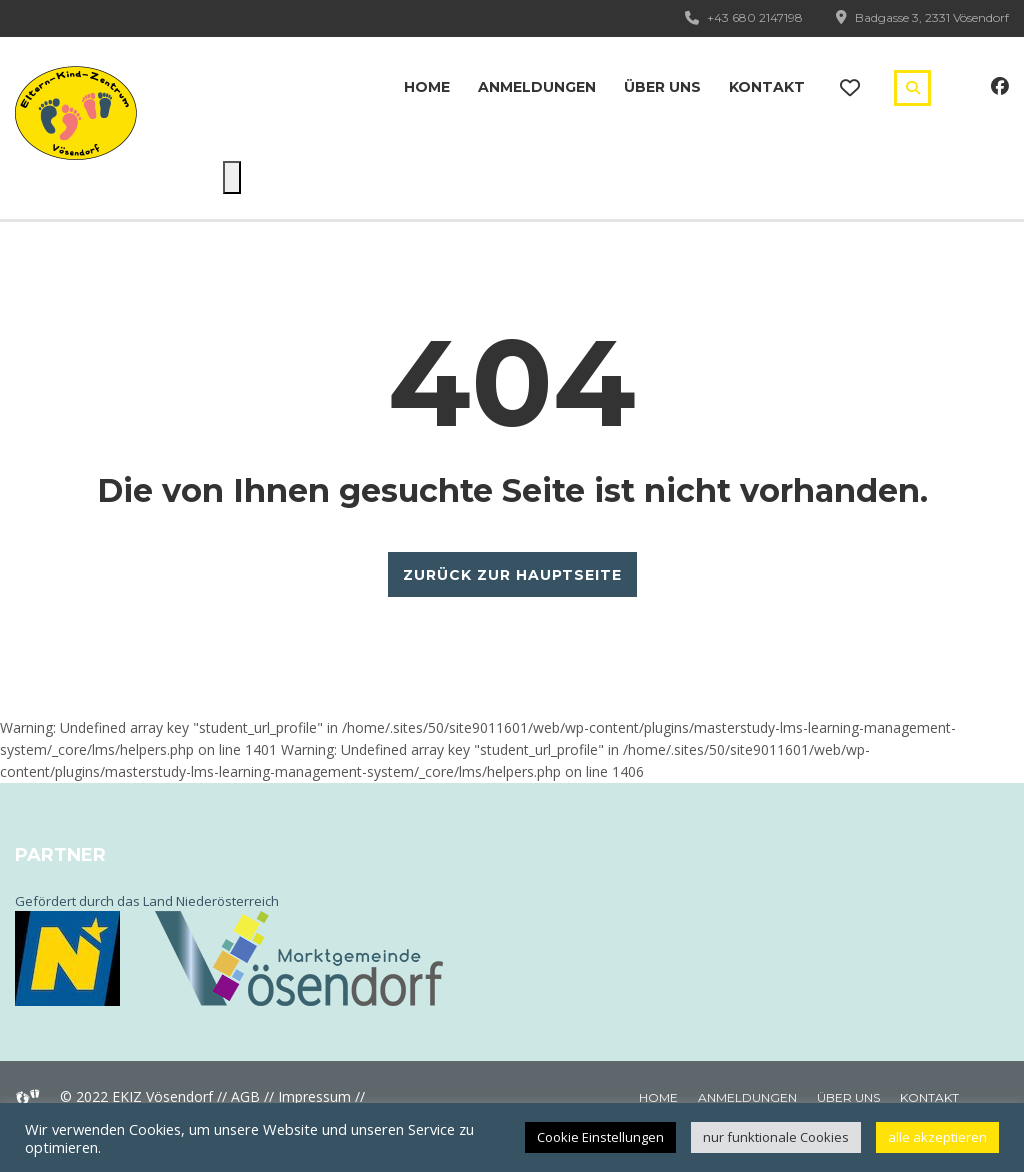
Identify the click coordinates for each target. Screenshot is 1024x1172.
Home (427, 87)
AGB (245, 1096)
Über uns (662, 87)
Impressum (314, 1096)
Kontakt (767, 87)
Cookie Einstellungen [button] (600, 1137)
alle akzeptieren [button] (937, 1137)
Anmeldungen (537, 87)
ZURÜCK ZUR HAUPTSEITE (512, 575)
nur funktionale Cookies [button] (776, 1137)
